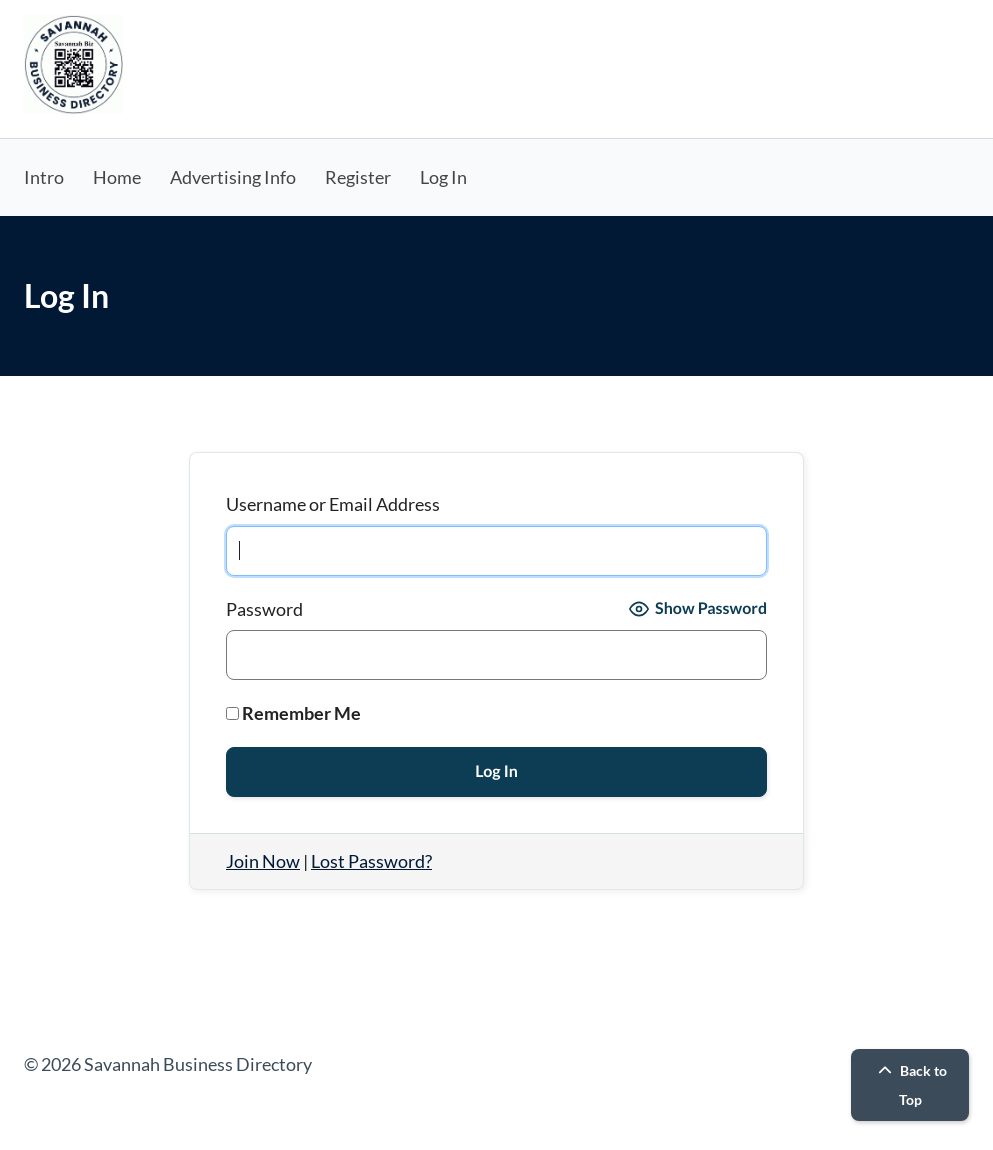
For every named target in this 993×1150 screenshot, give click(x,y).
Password (264, 609)
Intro (44, 177)
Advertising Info (233, 177)
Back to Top (910, 1085)
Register (358, 177)
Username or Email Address (333, 504)
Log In (443, 177)
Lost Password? (371, 861)
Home (117, 177)
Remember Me (293, 713)
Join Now (263, 861)
